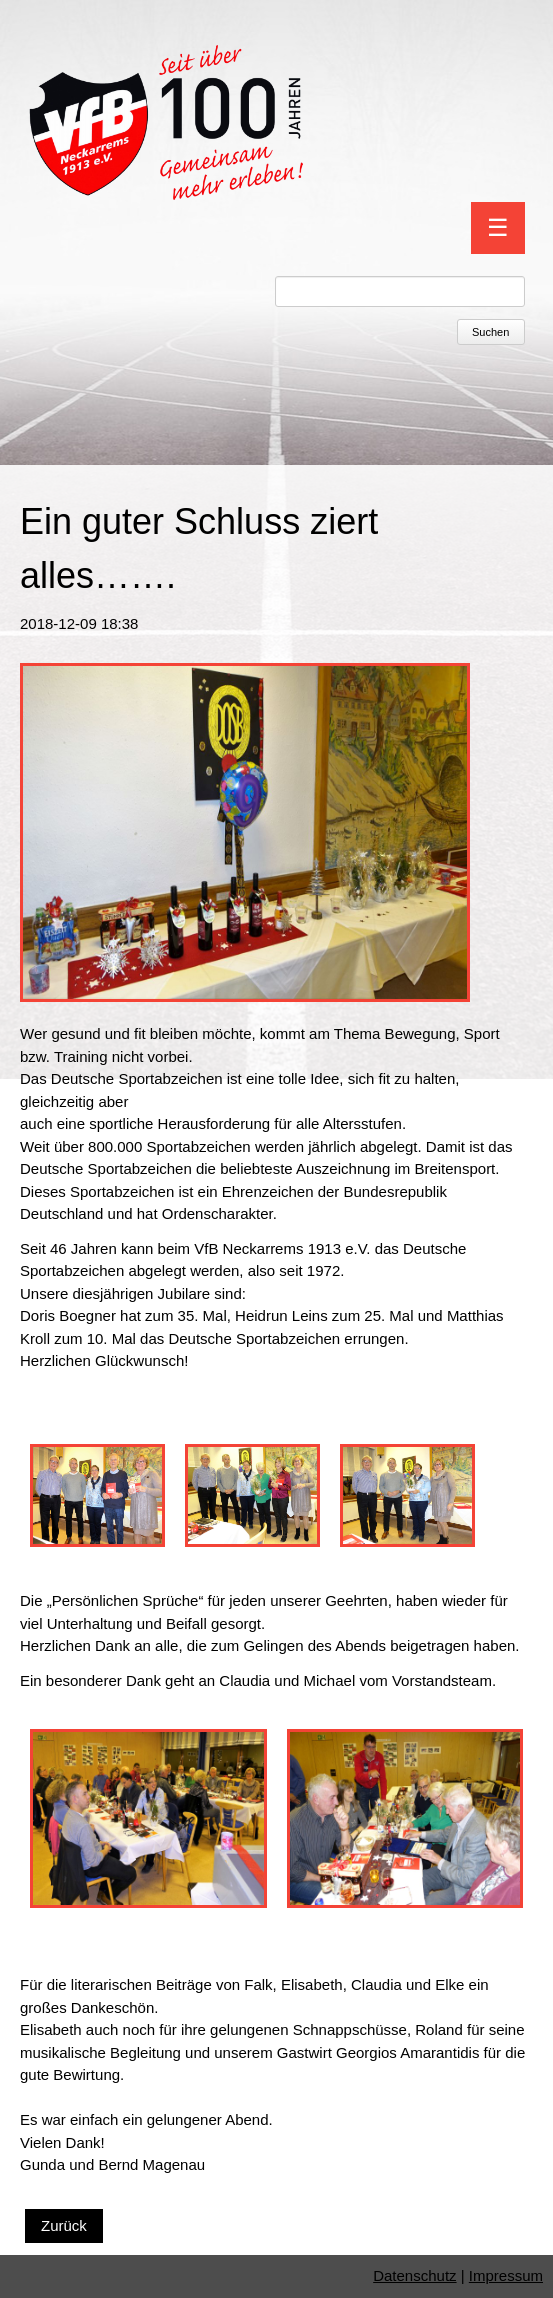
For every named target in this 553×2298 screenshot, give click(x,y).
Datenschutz (414, 2275)
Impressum (506, 2275)
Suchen (490, 332)
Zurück (64, 2225)
